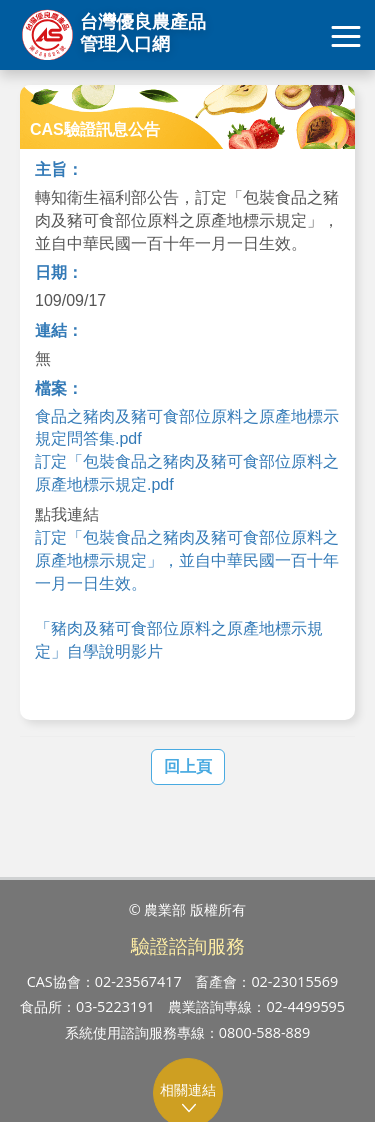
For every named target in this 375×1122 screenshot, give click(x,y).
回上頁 (188, 766)
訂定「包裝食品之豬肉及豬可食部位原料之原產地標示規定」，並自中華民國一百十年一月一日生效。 (187, 560)
